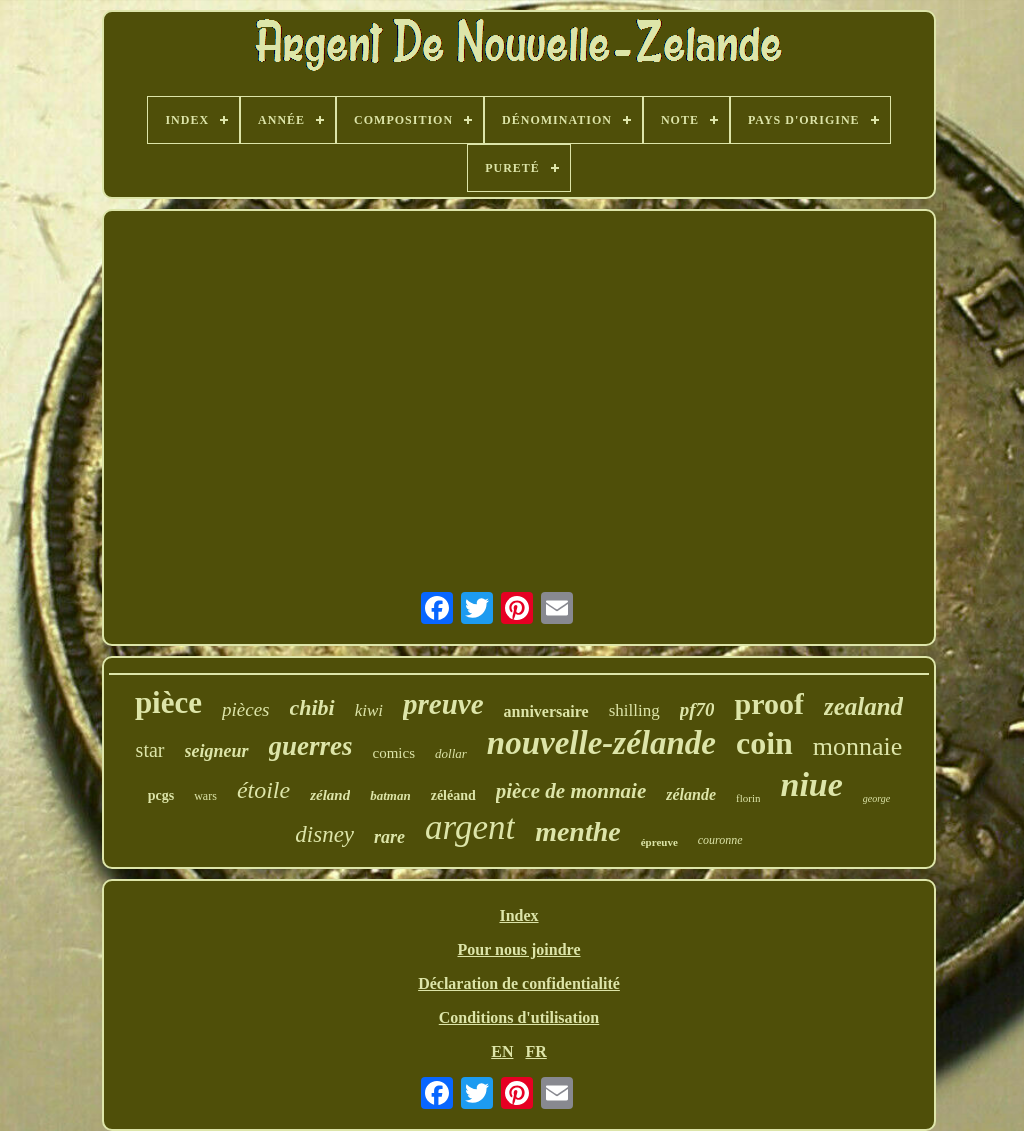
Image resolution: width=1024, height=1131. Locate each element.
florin (748, 798)
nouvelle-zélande (601, 743)
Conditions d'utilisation (519, 1017)
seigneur (217, 751)
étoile (263, 790)
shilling (634, 710)
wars (205, 796)
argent (470, 827)
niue (811, 784)
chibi (312, 707)
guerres (311, 746)
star (150, 750)
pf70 (697, 709)
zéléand (453, 795)
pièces (245, 709)
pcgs (161, 795)
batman (390, 795)
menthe (578, 831)
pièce (168, 702)
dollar (451, 753)
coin (764, 743)
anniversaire (546, 711)
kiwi (369, 710)
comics (394, 753)
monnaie (858, 746)
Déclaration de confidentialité (519, 983)
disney (324, 834)
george (876, 798)
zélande (691, 794)
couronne (720, 840)
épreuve (659, 842)
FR (535, 1051)
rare (389, 837)
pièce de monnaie (571, 791)
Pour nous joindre (519, 949)
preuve (443, 704)
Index (518, 915)
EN (502, 1051)
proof (768, 703)
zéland (330, 795)
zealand (863, 706)
